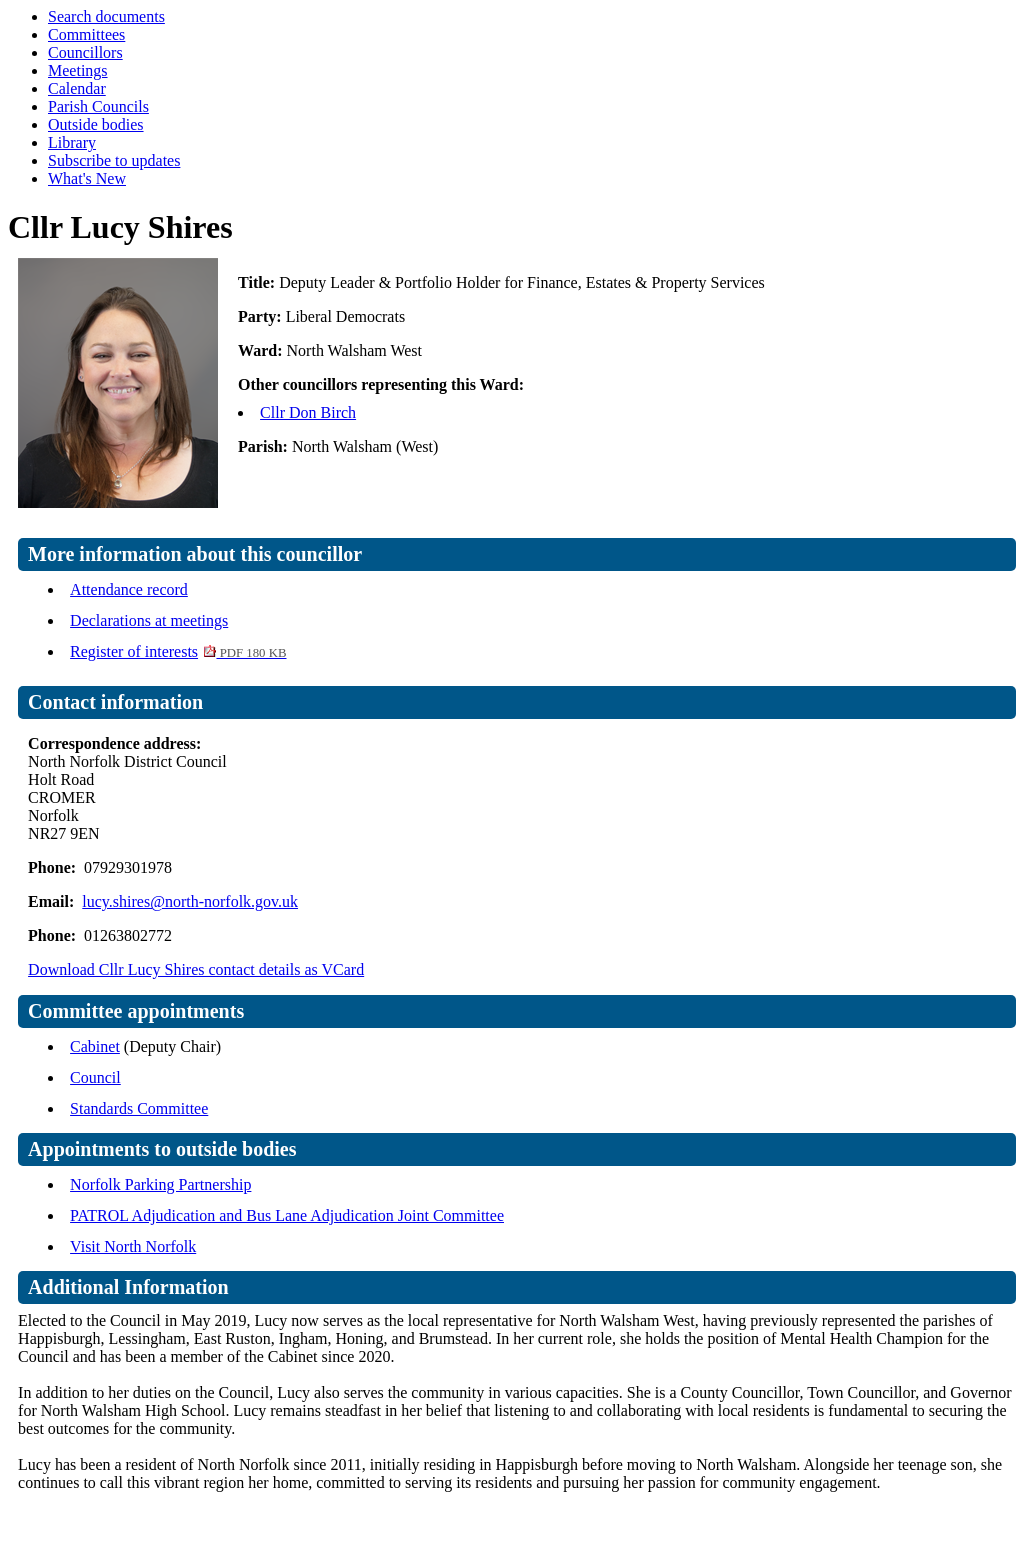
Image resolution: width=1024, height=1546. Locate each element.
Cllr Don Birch (308, 412)
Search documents (106, 16)
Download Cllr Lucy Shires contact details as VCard (196, 969)
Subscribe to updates (114, 160)
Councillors (85, 52)
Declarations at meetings (149, 620)
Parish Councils (98, 106)
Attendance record (129, 589)
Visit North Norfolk (133, 1246)
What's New (87, 178)
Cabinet (95, 1046)
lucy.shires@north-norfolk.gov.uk (190, 901)
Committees (86, 34)
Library (72, 142)
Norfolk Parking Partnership (160, 1184)
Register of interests (178, 651)
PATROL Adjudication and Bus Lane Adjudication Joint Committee (287, 1215)
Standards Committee (139, 1108)
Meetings (78, 70)
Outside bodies (96, 124)
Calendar (77, 88)
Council (95, 1077)
